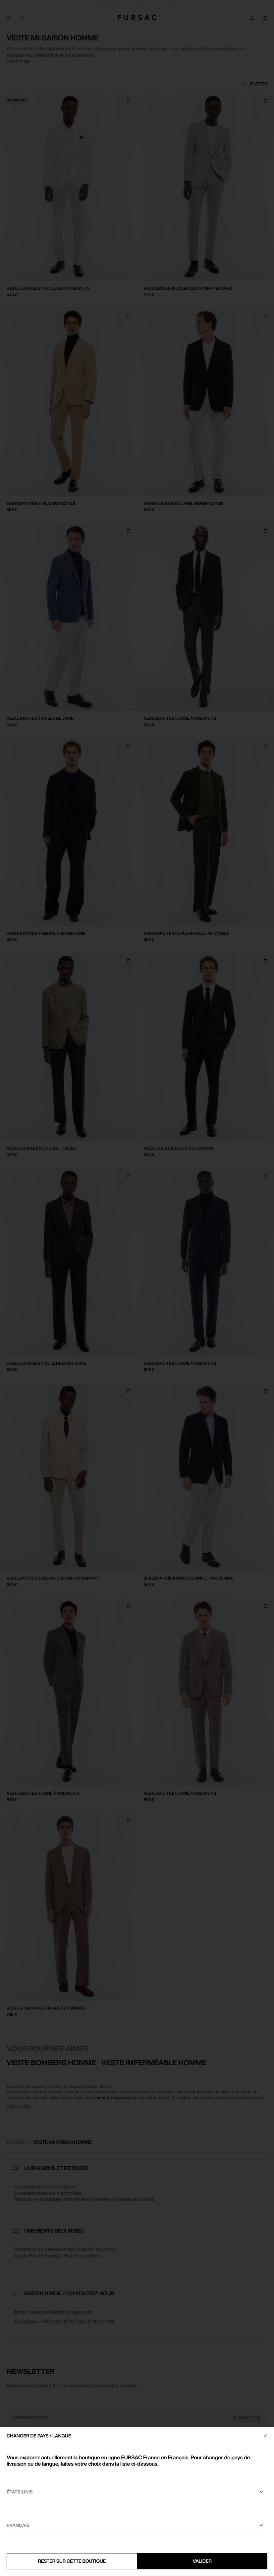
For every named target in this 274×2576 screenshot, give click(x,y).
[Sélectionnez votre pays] (137, 2492)
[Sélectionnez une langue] (137, 2525)
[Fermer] (265, 2435)
